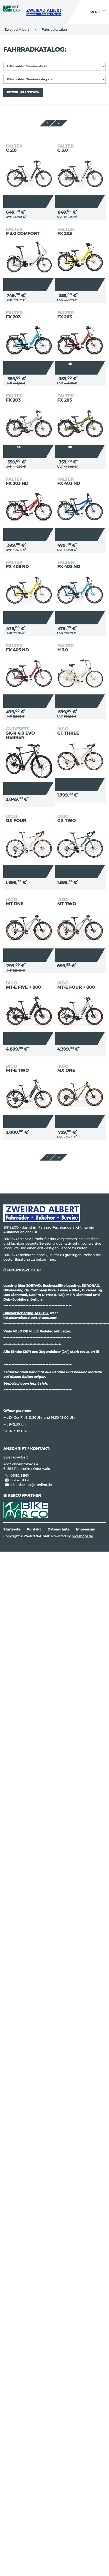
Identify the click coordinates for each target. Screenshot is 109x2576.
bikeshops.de (82, 1536)
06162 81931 (19, 1475)
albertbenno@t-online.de (31, 1485)
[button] (98, 12)
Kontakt (34, 1529)
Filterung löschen (23, 92)
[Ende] (59, 123)
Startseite (11, 1529)
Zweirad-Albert (16, 29)
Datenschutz (58, 1529)
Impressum (85, 1529)
